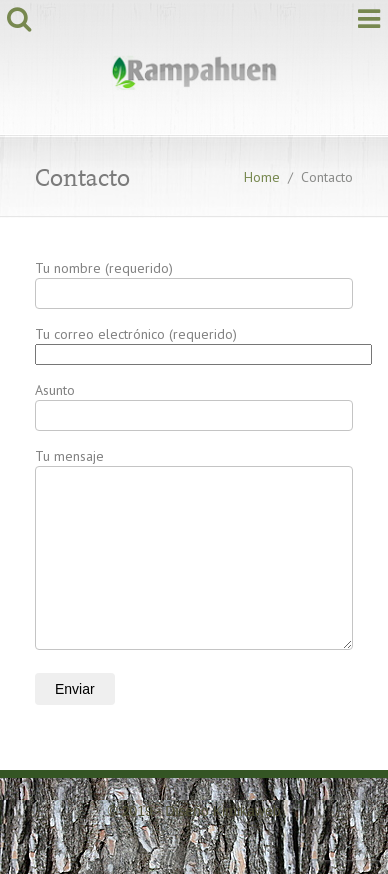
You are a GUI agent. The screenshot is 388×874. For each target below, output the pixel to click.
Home (262, 177)
